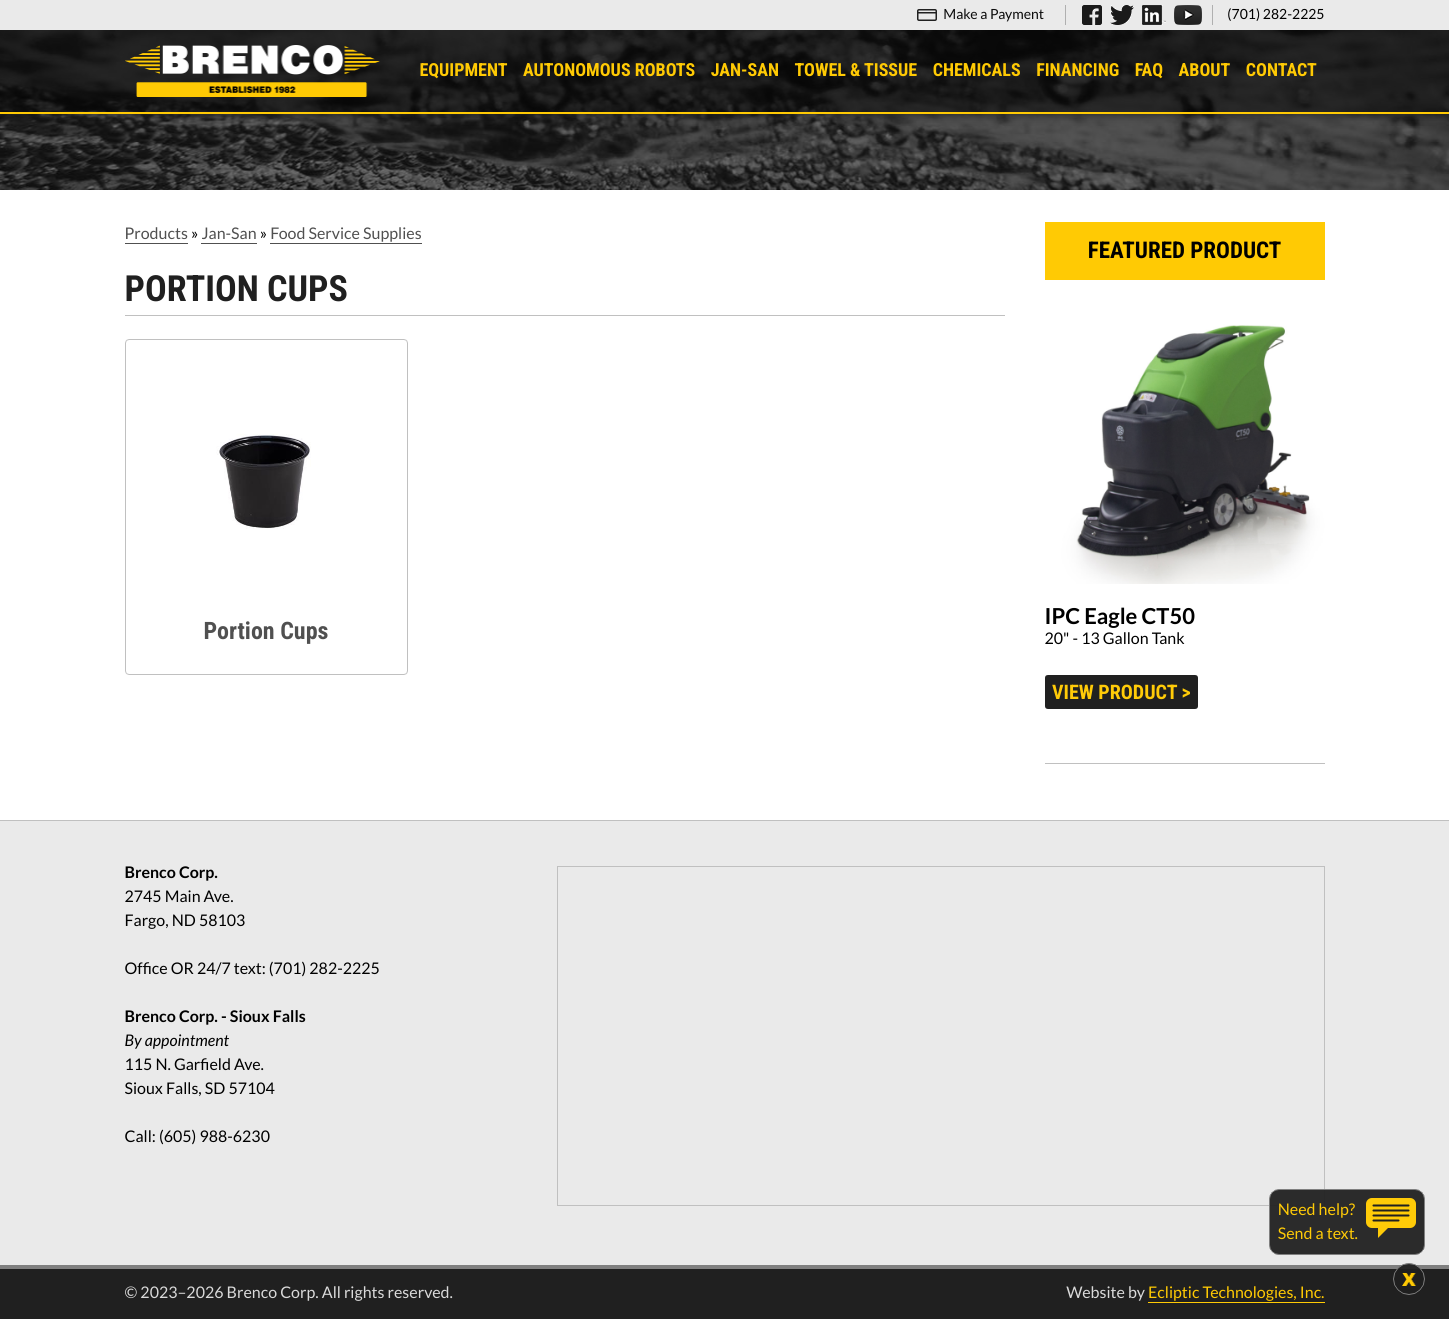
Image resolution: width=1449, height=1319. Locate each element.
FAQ (1149, 70)
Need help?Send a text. (1318, 1221)
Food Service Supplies (345, 233)
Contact (1281, 70)
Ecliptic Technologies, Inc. (1236, 1292)
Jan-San (745, 70)
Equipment (463, 70)
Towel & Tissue (856, 70)
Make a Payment (993, 13)
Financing (1077, 70)
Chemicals (977, 70)
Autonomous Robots (609, 70)
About (1205, 70)
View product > (1121, 692)
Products (156, 233)
